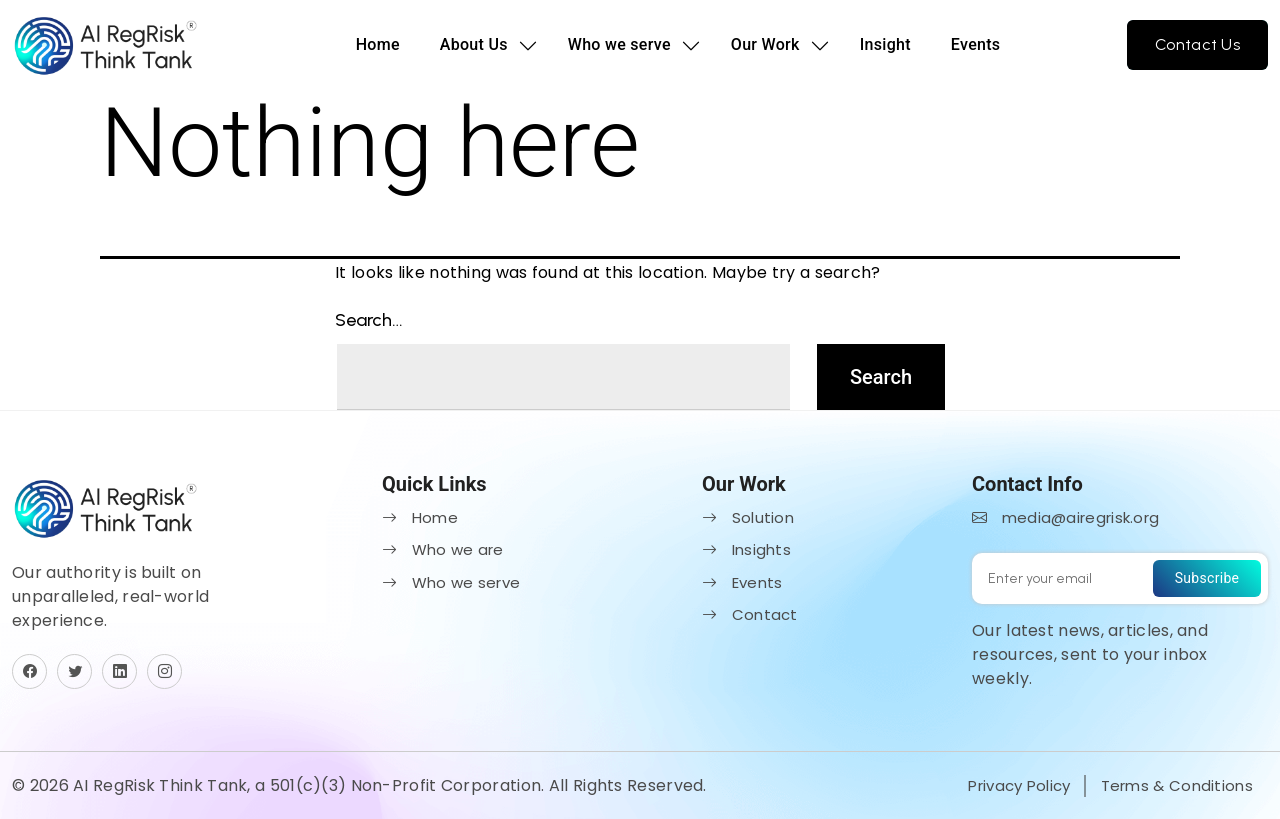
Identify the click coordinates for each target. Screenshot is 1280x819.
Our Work (765, 44)
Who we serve (619, 44)
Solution (748, 517)
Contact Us (1197, 44)
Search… (369, 320)
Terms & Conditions (1177, 785)
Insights (746, 549)
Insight (885, 44)
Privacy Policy (1019, 785)
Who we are (443, 549)
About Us (474, 44)
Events (976, 44)
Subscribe (1207, 578)
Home (378, 44)
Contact (750, 614)
